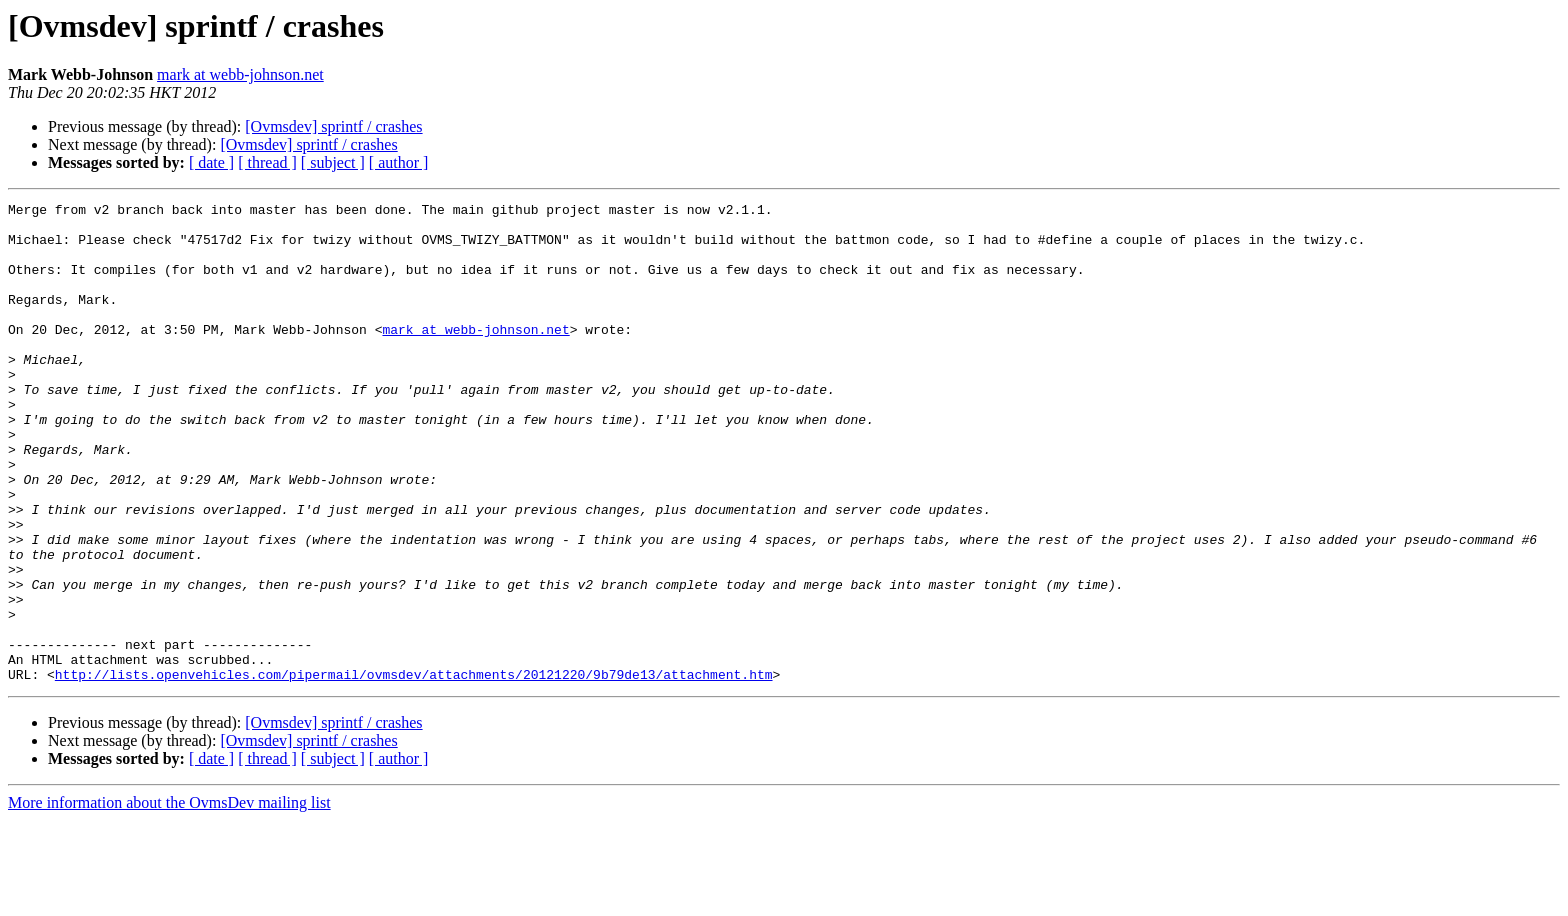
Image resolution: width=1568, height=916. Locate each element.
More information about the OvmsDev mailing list (169, 898)
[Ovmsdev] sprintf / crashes (333, 126)
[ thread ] (267, 162)
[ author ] (399, 162)
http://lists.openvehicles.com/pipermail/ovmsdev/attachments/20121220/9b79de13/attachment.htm (414, 770)
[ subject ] (333, 162)
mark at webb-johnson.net (240, 74)
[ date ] (211, 162)
